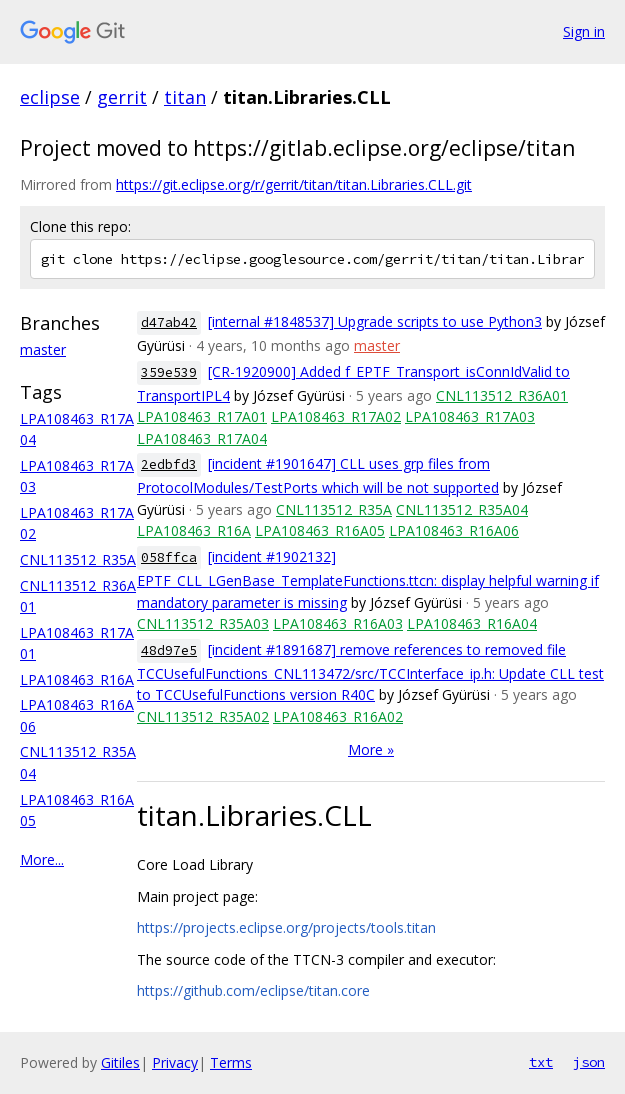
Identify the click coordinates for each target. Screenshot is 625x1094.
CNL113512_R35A (78, 559)
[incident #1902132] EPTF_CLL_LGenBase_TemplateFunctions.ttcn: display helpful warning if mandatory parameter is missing (368, 579)
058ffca (169, 557)
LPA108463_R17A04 (202, 438)
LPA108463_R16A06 (454, 530)
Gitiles (120, 1062)
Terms (231, 1062)
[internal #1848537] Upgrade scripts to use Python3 (375, 321)
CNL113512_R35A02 (203, 716)
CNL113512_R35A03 (203, 623)
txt (541, 1062)
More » (371, 749)
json (589, 1062)
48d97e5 (169, 650)
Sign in (584, 31)
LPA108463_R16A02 (338, 716)
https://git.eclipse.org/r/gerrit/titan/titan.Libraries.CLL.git (294, 184)
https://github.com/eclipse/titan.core (253, 990)
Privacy (175, 1062)
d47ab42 (169, 322)
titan (185, 97)
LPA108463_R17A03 (470, 416)
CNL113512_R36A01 (502, 395)
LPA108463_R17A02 (336, 416)
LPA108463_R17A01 (202, 416)
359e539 (169, 372)
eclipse (50, 97)
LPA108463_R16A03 (338, 623)
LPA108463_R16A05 (320, 530)
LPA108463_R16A (77, 679)
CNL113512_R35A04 (462, 509)
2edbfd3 (169, 464)
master (43, 349)
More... (42, 859)
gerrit (122, 97)
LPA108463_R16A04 (472, 623)
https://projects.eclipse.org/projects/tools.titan (286, 927)
